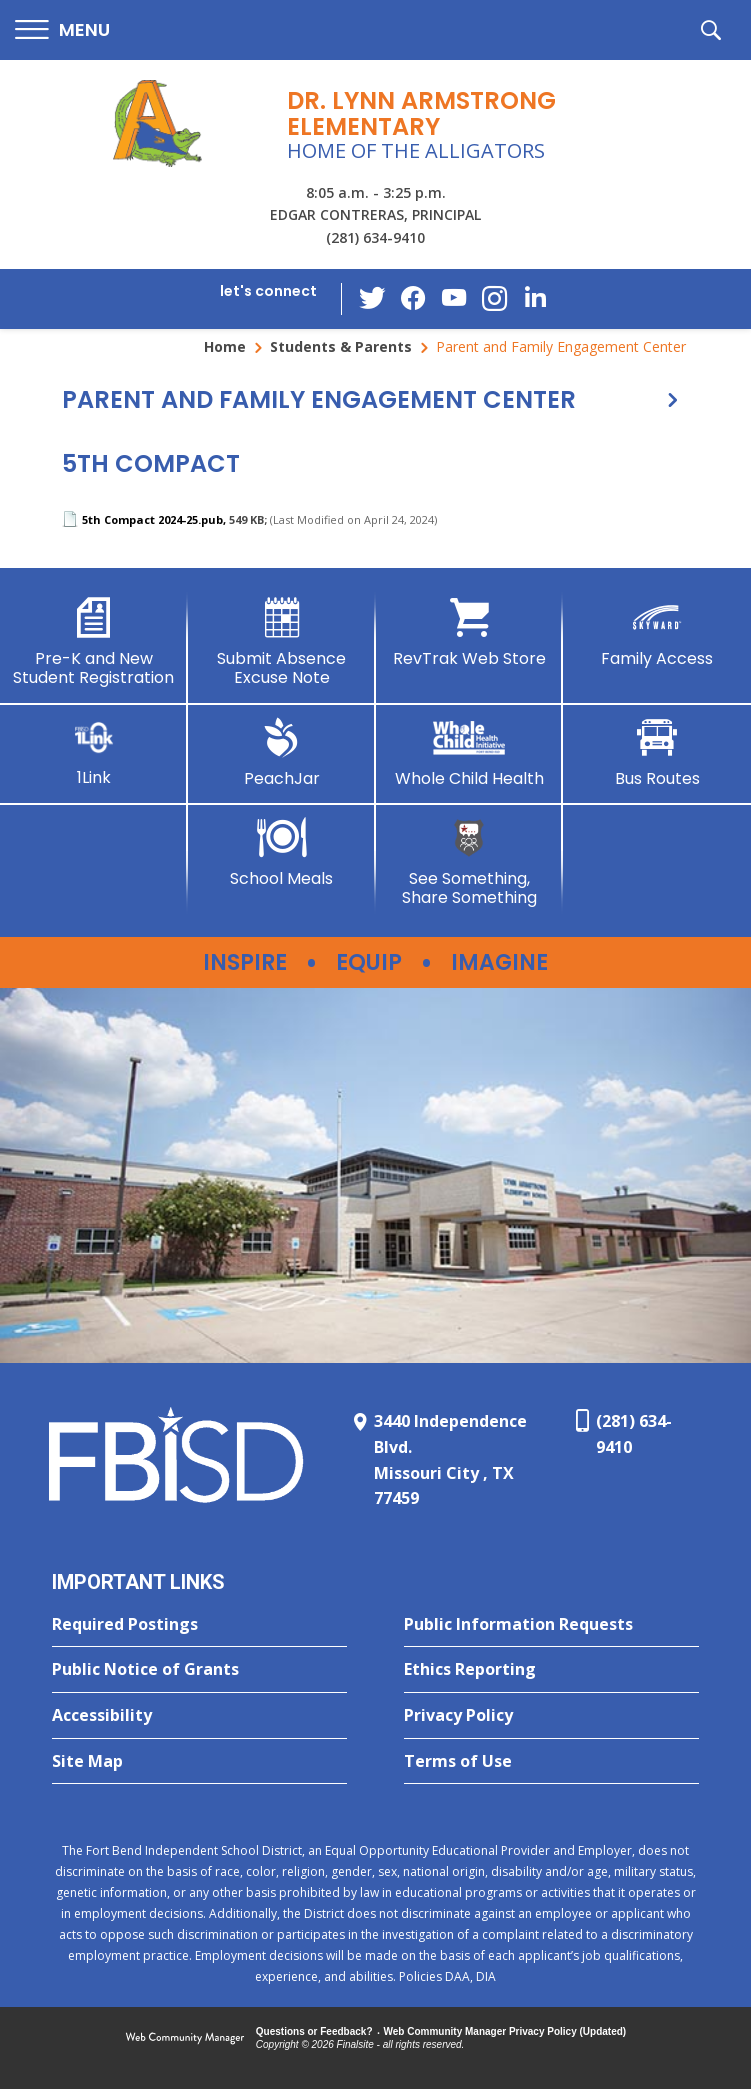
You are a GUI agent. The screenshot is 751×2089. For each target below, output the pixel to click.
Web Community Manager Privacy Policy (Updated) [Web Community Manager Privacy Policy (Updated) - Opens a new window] (505, 2031)
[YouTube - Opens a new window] (454, 298)
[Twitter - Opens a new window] (374, 298)
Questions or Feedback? (314, 2031)
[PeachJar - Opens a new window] (282, 753)
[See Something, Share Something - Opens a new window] (470, 862)
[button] (62, 30)
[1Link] (94, 752)
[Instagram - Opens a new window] (494, 299)
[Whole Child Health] (470, 753)
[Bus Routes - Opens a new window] (657, 753)
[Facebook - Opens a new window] (414, 299)
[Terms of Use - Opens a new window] (551, 1762)
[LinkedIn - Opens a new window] (534, 297)
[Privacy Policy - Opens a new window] (551, 1716)
